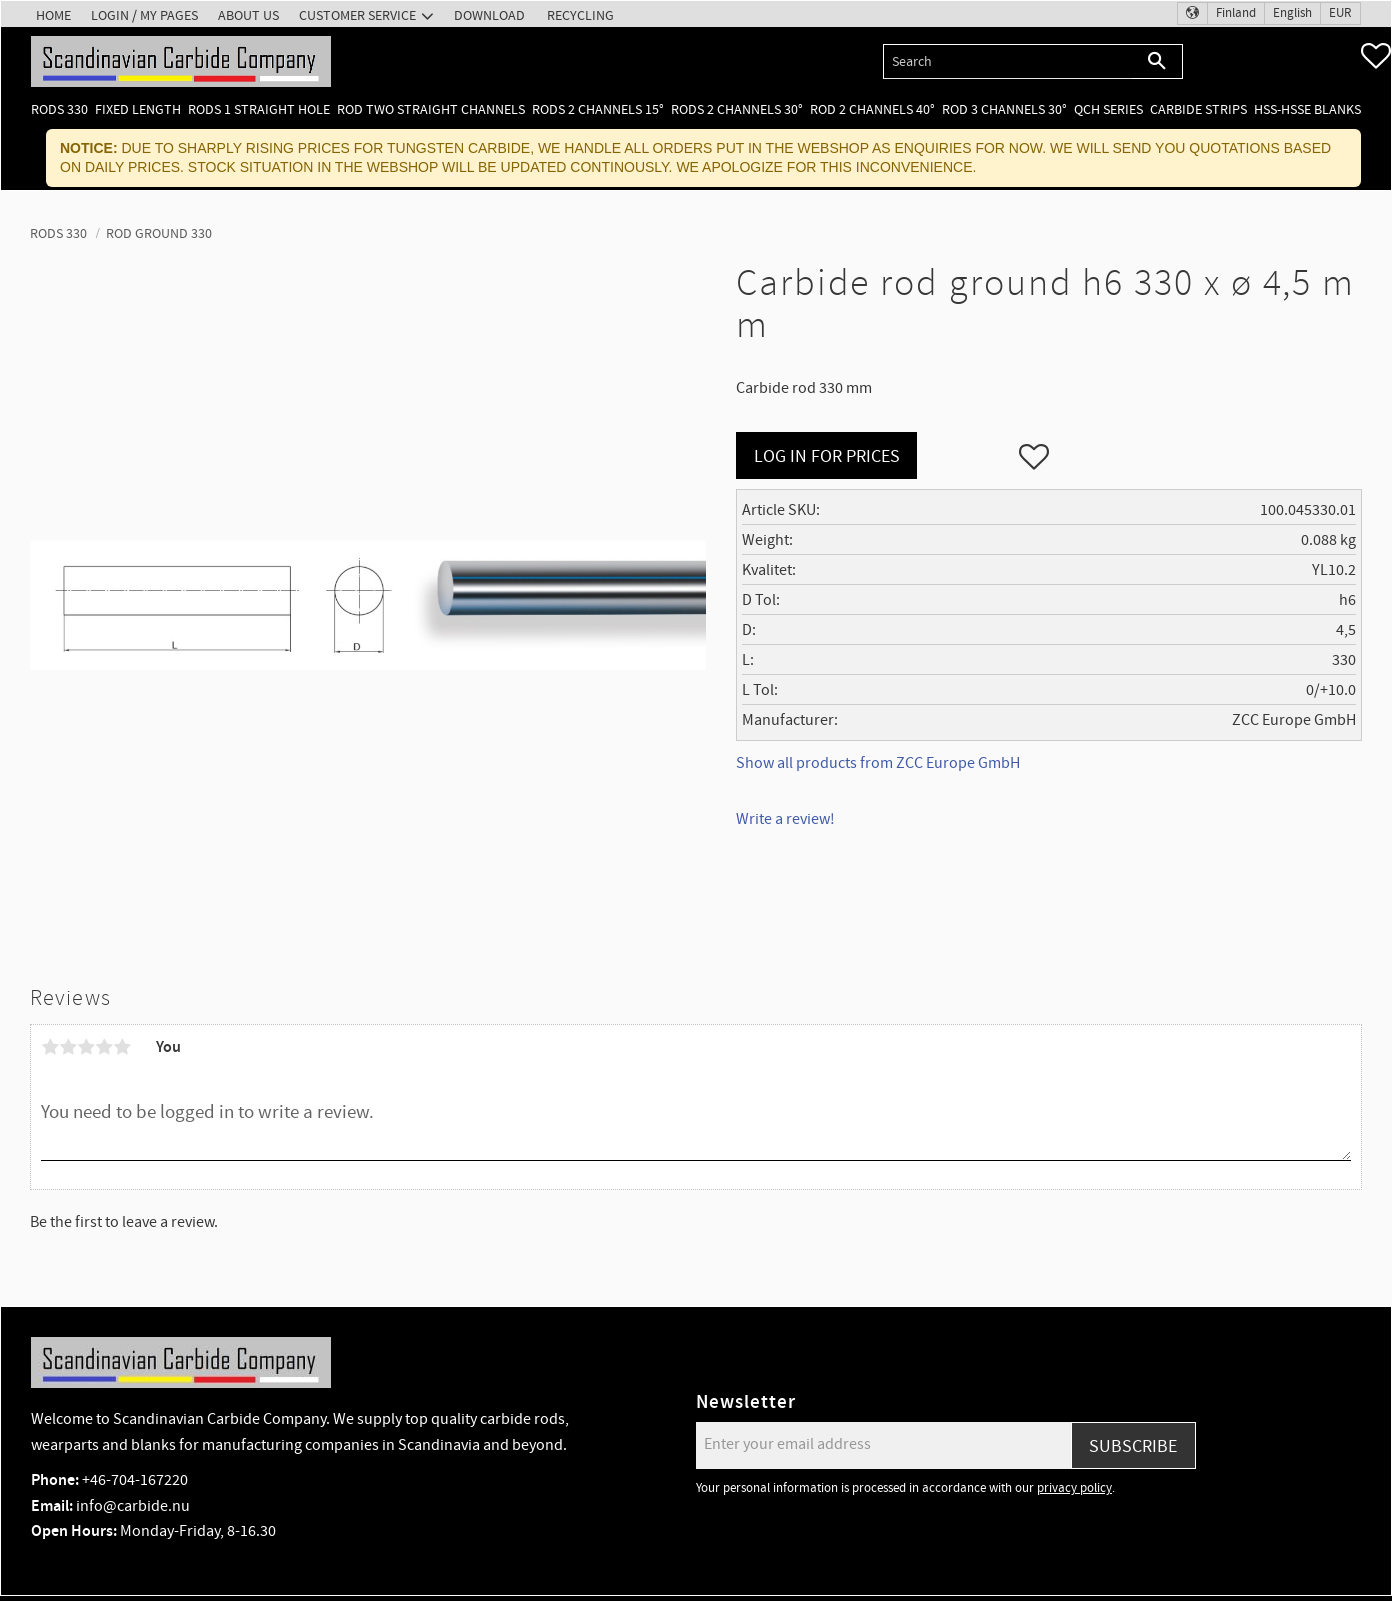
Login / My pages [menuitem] (144, 15)
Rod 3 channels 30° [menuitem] (1004, 109)
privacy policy (1074, 1488)
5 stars (122, 1047)
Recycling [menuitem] (580, 15)
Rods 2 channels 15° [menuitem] (598, 109)
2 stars (68, 1047)
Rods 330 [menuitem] (59, 109)
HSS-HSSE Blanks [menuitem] (1307, 109)
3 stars (86, 1047)
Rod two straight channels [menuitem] (431, 109)
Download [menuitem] (489, 15)
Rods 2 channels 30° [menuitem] (737, 109)
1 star (50, 1047)
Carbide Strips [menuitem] (1198, 109)
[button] (1376, 56)
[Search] (1157, 61)
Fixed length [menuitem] (138, 109)
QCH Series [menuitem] (1108, 109)
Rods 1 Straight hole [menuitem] (259, 109)
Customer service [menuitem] (357, 15)
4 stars (104, 1047)
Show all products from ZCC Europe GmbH (878, 763)
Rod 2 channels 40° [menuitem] (872, 109)
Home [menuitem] (53, 15)
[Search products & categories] (1007, 61)
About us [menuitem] (248, 15)
